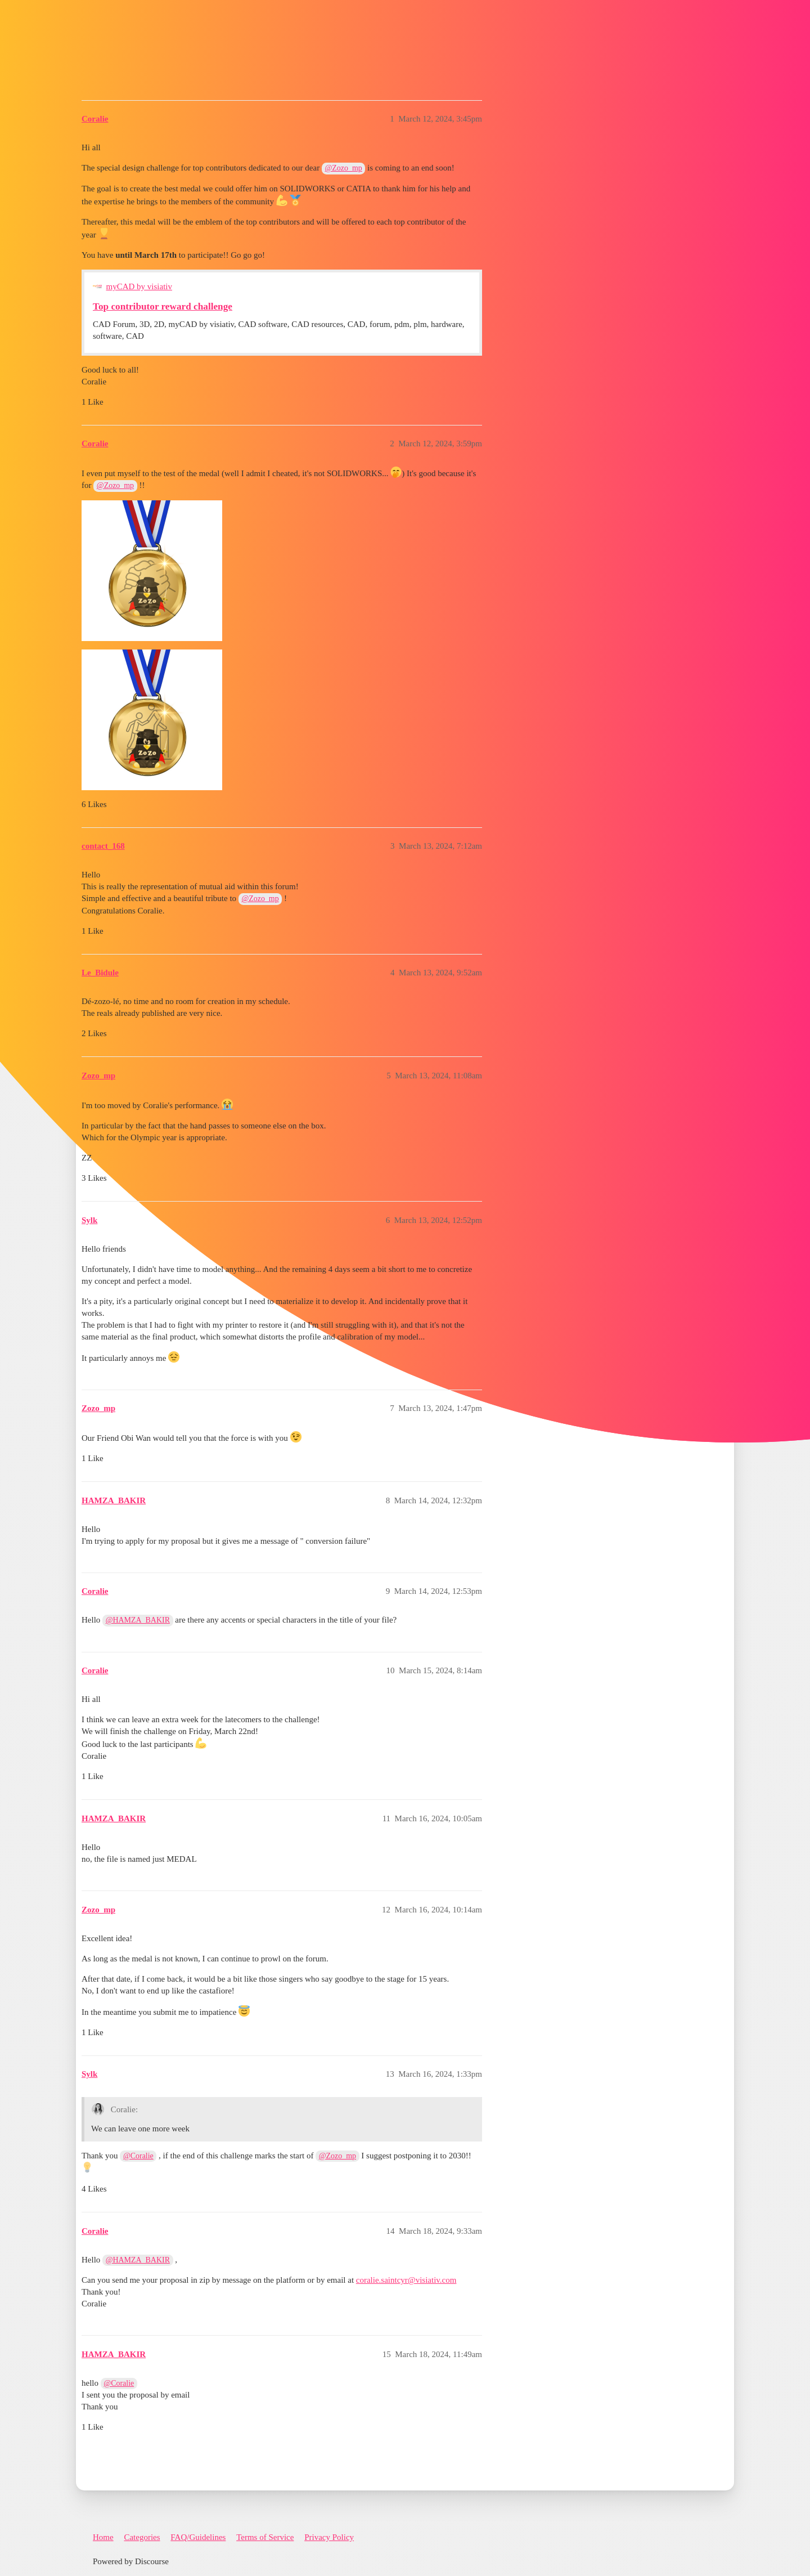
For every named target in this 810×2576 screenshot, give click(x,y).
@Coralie (138, 2156)
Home (103, 2537)
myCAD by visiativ (139, 286)
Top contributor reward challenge (162, 306)
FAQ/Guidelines (198, 2537)
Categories (142, 2537)
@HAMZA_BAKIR (138, 1620)
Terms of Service (265, 2537)
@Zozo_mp (343, 168)
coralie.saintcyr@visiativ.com (406, 2279)
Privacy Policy (329, 2537)
